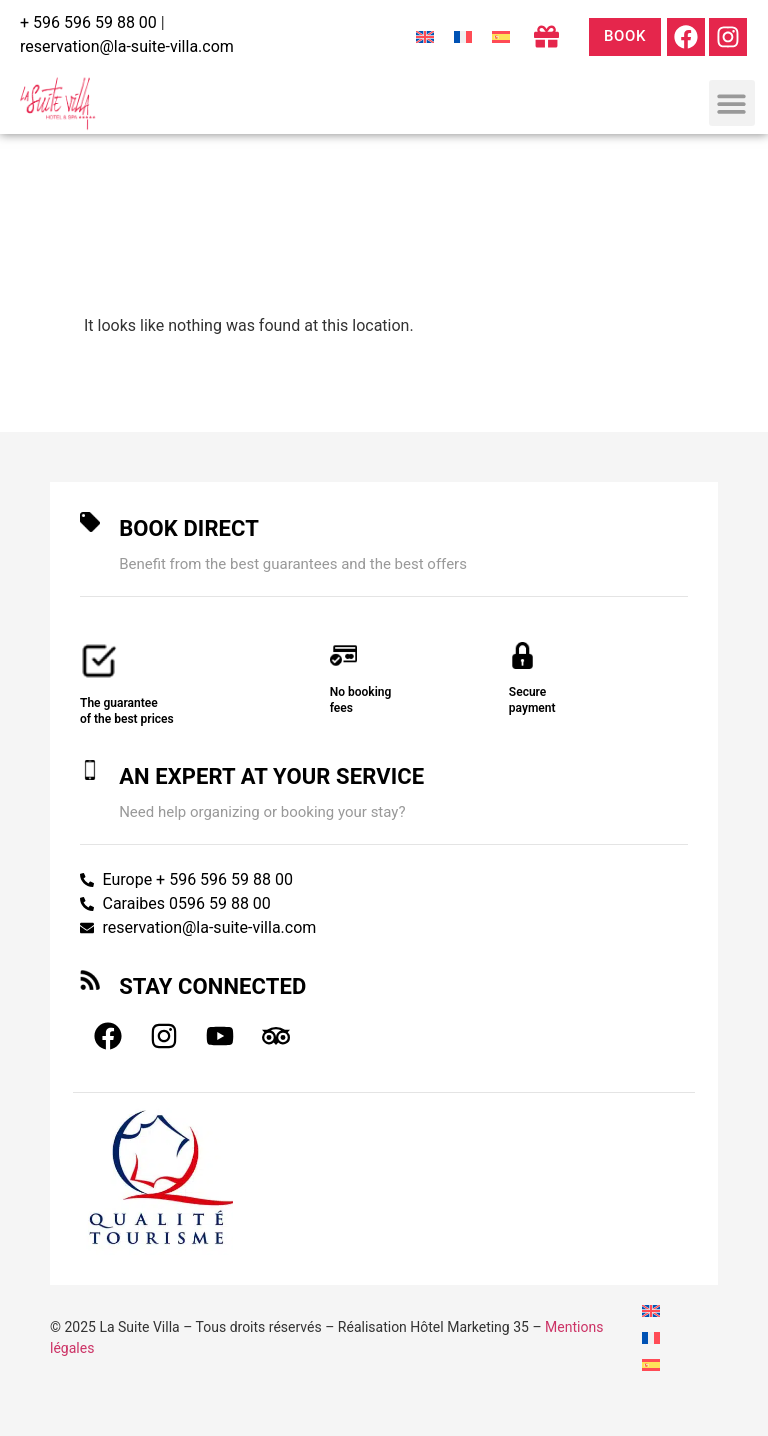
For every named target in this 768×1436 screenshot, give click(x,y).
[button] (732, 103)
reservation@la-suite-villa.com (127, 46)
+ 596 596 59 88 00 (88, 22)
